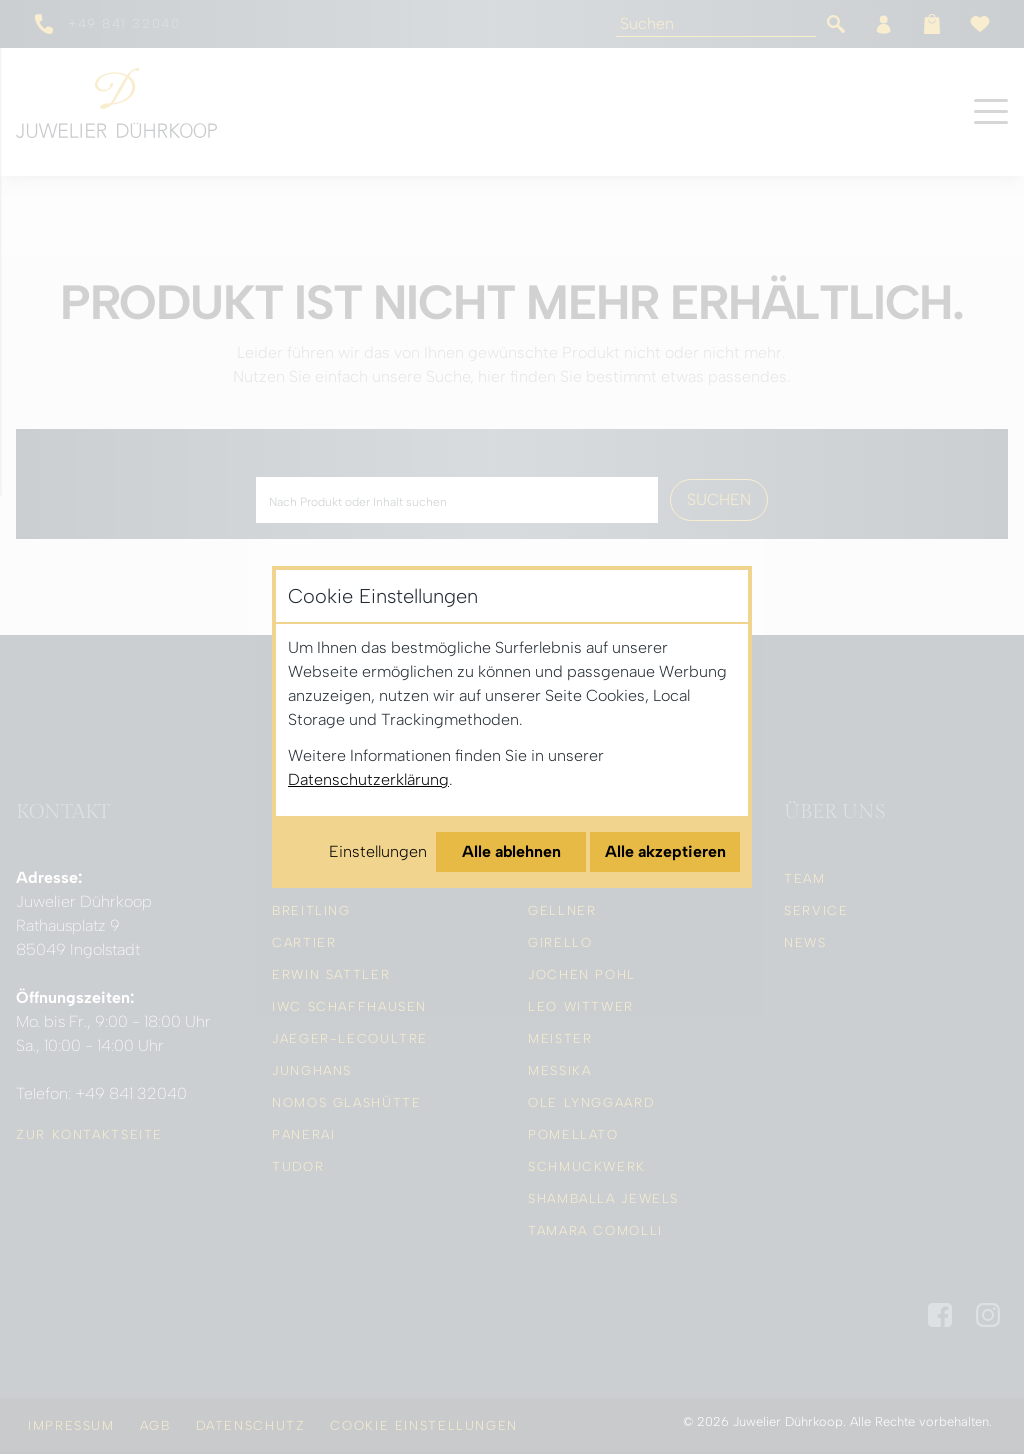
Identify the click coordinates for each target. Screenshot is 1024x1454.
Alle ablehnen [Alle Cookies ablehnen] (511, 851)
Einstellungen (378, 851)
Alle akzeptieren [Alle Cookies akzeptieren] (665, 851)
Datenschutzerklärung (368, 779)
